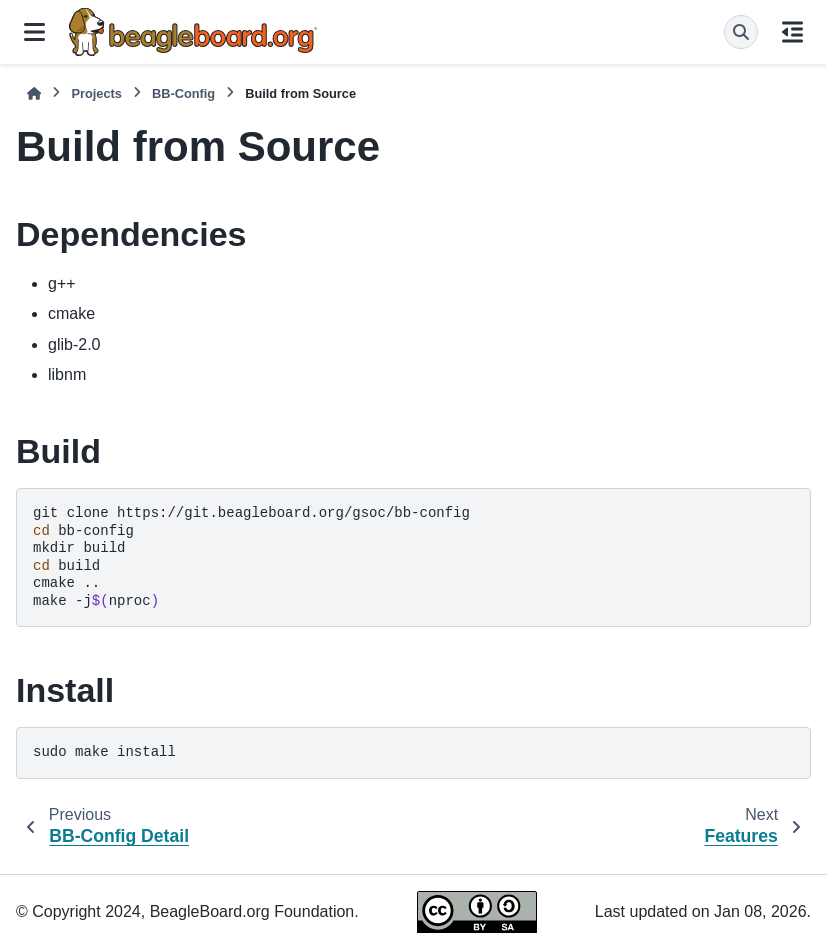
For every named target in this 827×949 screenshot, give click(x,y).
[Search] (741, 32)
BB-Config (183, 93)
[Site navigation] (34, 32)
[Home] (34, 93)
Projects (96, 93)
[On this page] (792, 32)
